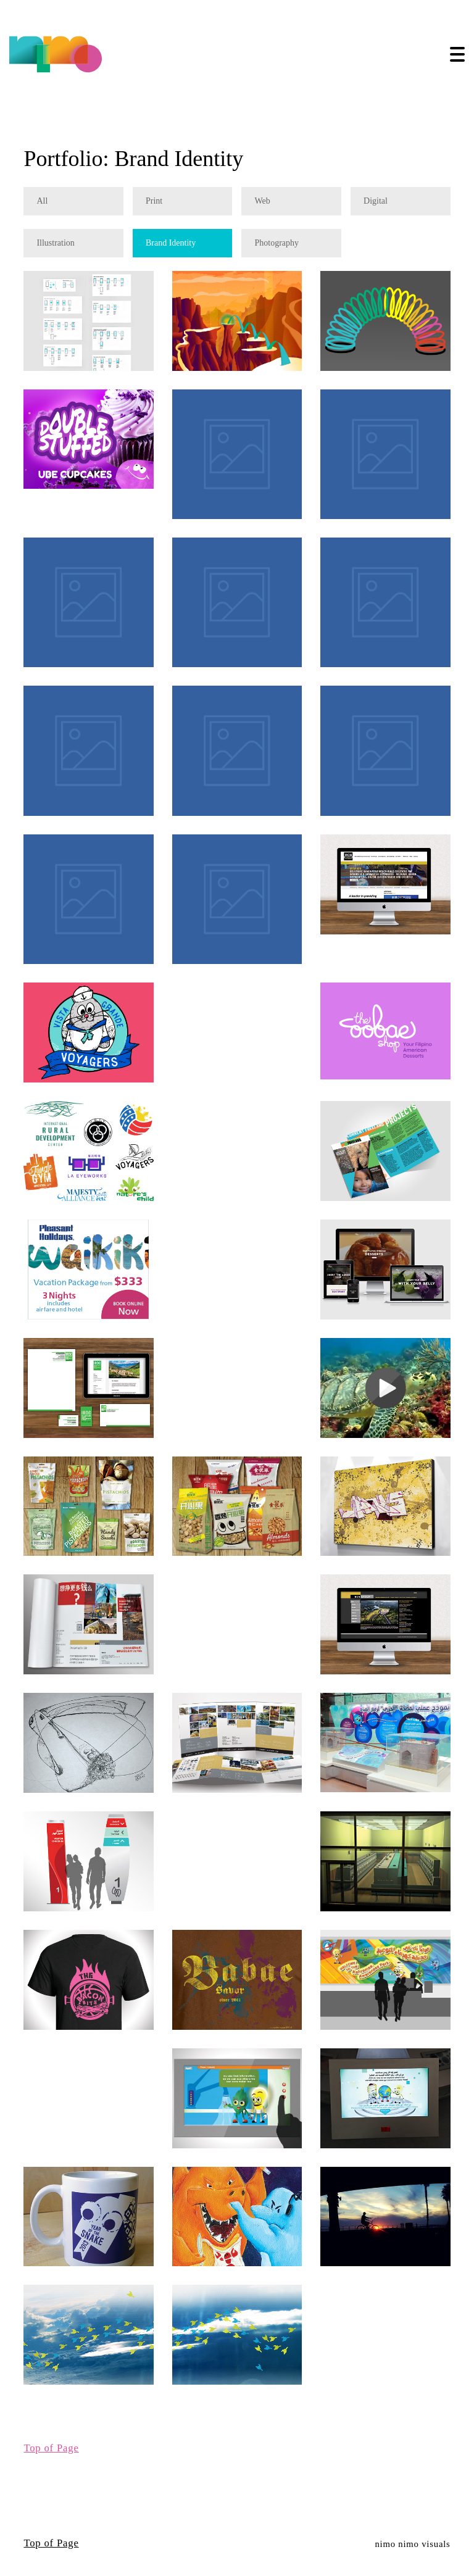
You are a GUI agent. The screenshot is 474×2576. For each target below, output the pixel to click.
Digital (376, 201)
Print (154, 201)
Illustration (55, 242)
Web (262, 201)
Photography (276, 242)
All (42, 201)
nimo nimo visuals (412, 2544)
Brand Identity (171, 242)
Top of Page (50, 2448)
